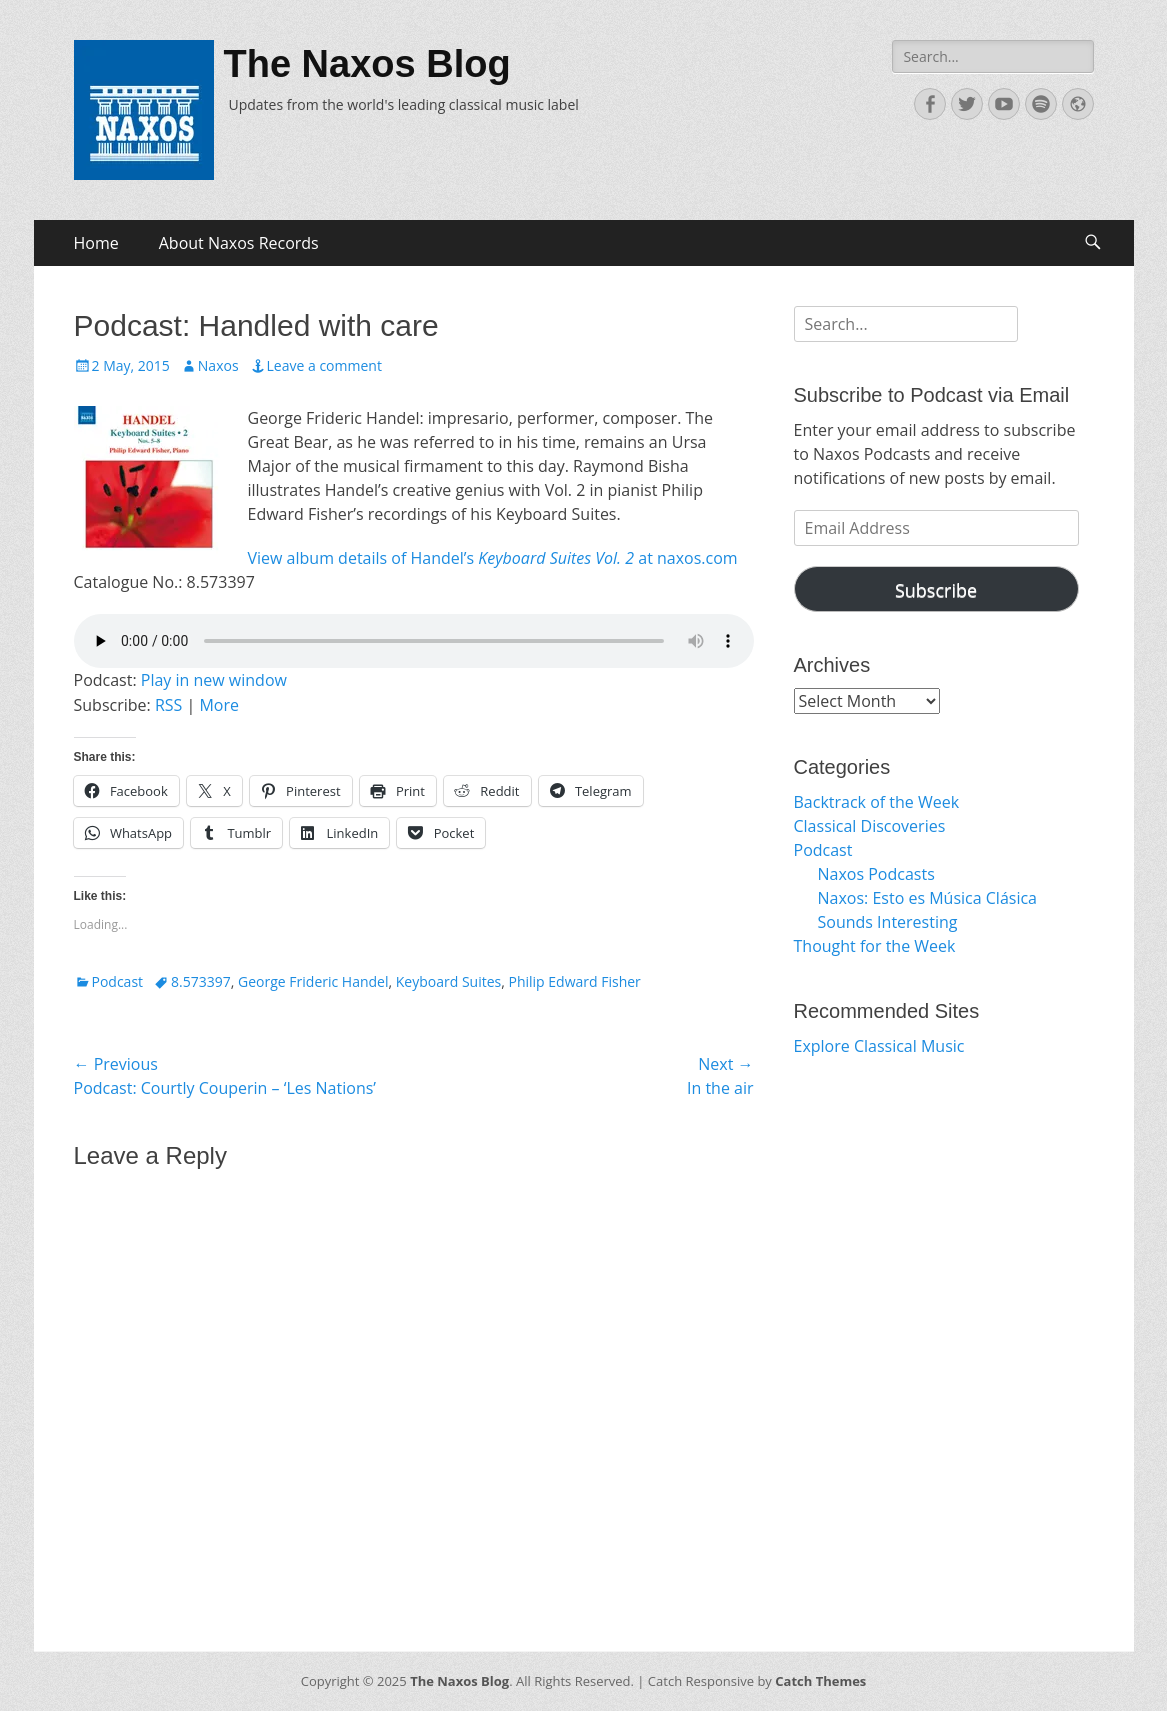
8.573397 (201, 981)
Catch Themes (820, 1681)
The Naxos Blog (367, 64)
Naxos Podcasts (876, 874)
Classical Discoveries (870, 826)
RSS (168, 705)
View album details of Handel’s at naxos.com (493, 558)
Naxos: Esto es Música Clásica (928, 898)
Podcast (118, 981)
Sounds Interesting (888, 922)
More (219, 705)
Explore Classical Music (879, 1046)
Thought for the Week (875, 946)
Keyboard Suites (448, 981)
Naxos (218, 365)
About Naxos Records (239, 243)
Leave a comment (324, 365)
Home (96, 243)
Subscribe (936, 590)
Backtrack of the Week (877, 802)
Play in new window (214, 680)
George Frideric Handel (313, 981)
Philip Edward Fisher (575, 981)
